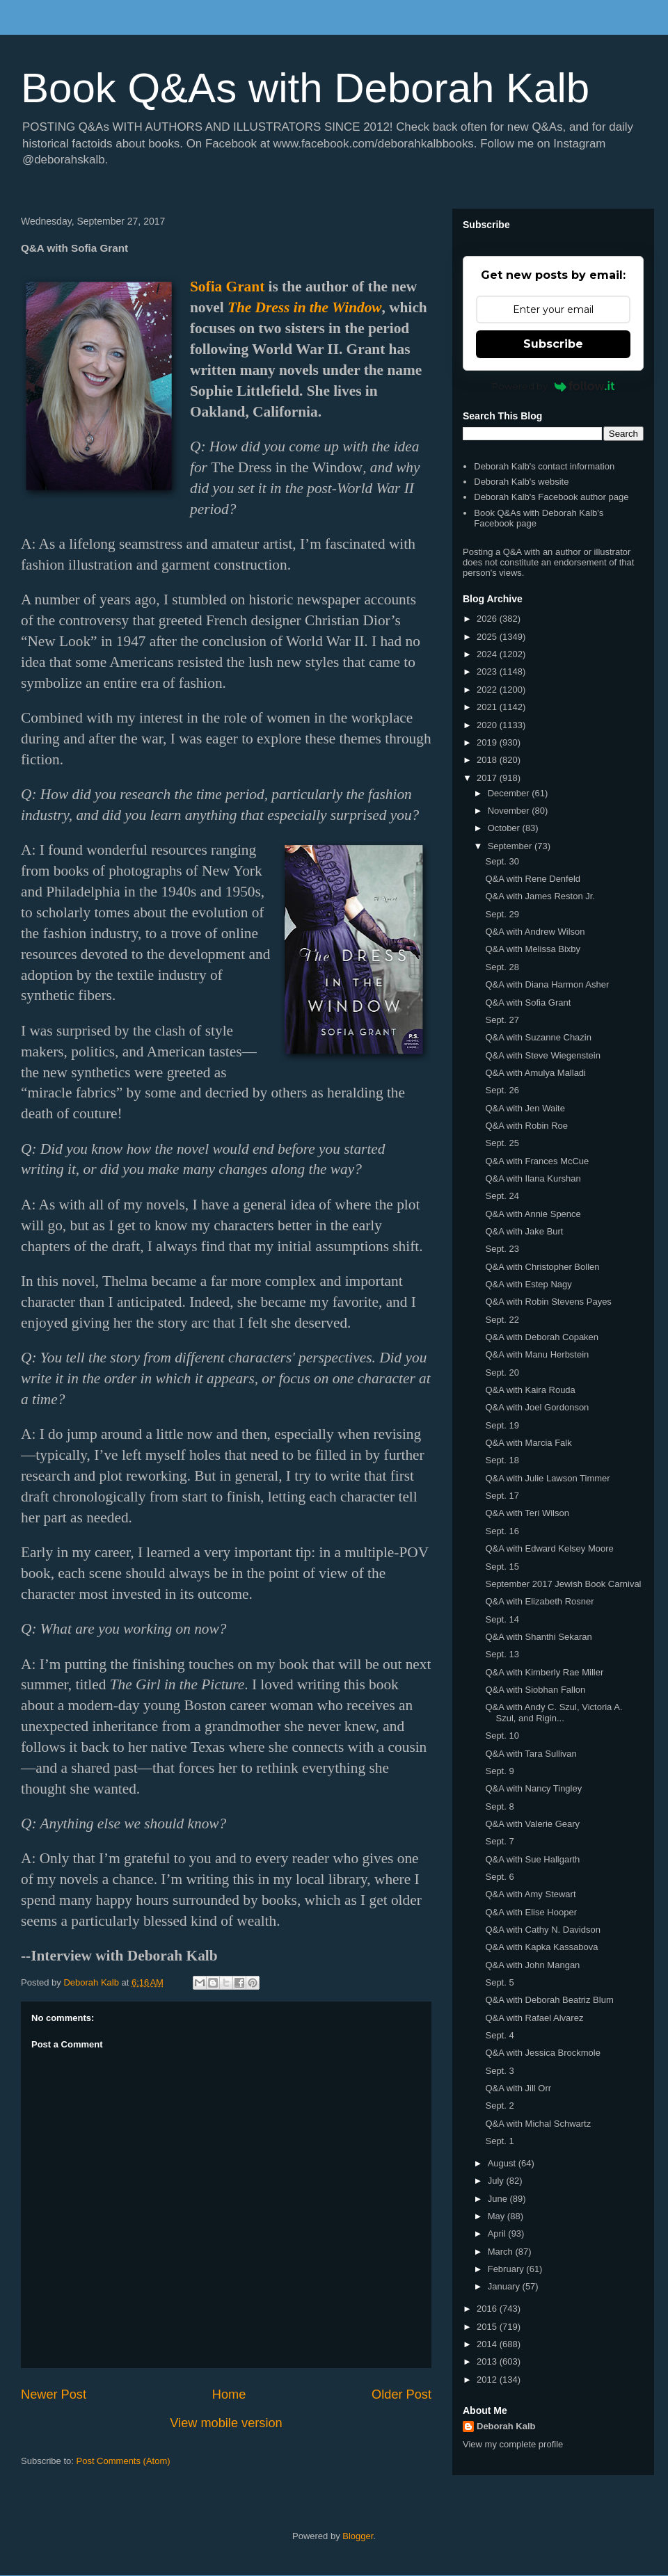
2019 (488, 742)
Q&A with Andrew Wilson (534, 931)
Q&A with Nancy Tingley (533, 1788)
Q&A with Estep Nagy (528, 1284)
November (510, 810)
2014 (488, 2344)
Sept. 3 (499, 2071)
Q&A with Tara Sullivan (530, 1753)
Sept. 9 (499, 1771)
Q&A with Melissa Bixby (532, 949)
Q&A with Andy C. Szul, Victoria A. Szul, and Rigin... (553, 1712)
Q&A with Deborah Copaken (541, 1337)
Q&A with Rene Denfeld (532, 879)
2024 (488, 654)
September (511, 846)
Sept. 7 (499, 1841)
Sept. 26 (501, 1090)
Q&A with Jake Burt (524, 1231)
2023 (488, 671)
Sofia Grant (227, 286)
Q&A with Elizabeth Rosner (539, 1601)
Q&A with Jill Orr (518, 2088)
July (497, 2180)
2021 (488, 707)
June (499, 2198)
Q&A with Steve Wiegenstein (542, 1055)
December (510, 793)
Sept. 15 (501, 1566)
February (507, 2269)
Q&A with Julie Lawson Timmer (547, 1478)
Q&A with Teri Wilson (526, 1513)
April (498, 2233)
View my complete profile (513, 2444)
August (503, 2163)
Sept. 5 (499, 1982)
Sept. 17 (501, 1495)
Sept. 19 (501, 1425)
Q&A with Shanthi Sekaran (538, 1637)
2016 (488, 2308)
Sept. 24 (501, 1196)
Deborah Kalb (506, 2426)
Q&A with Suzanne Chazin (538, 1037)
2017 (488, 778)
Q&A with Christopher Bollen (542, 1267)
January (505, 2286)
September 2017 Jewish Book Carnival (563, 1584)
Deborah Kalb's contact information (544, 466)
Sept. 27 (501, 1020)
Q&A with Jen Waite (524, 1108)
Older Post (401, 2394)
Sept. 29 (501, 914)
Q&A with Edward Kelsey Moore (549, 1548)
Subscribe (553, 344)
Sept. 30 (501, 861)
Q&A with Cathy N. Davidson (542, 1929)
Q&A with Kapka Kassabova (541, 1947)
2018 (488, 760)
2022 (488, 689)
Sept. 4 (499, 2035)
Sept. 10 (501, 1735)
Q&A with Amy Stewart (530, 1894)
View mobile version (226, 2423)
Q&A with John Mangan (532, 1965)
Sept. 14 (501, 1619)
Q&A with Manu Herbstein (537, 1354)
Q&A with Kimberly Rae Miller (544, 1672)
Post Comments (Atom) (123, 2461)
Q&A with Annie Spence (532, 1214)
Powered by (553, 386)
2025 (488, 636)
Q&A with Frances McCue (537, 1161)
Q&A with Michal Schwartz (538, 2123)
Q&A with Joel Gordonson (537, 1407)
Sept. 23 (501, 1248)
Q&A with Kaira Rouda (530, 1390)
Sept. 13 (501, 1654)
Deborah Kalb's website (521, 481)
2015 (488, 2326)
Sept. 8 (499, 1806)
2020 (488, 725)
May (497, 2216)
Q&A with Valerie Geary (532, 1824)
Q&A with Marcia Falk (528, 1443)
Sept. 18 (501, 1460)
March (502, 2251)
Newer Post (53, 2394)
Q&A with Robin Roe (526, 1125)
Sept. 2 (499, 2105)
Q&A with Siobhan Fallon (535, 1689)
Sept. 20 (501, 1372)
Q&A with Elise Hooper (531, 1912)
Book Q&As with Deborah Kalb (305, 88)
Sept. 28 (501, 967)
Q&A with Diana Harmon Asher (547, 984)
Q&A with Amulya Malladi (535, 1073)
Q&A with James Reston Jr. (540, 896)
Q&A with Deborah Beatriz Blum (549, 2000)
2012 (488, 2379)
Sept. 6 (499, 1876)
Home (229, 2394)
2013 (488, 2361)
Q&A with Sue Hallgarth (532, 1859)
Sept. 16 (501, 1531)
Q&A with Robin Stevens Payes (548, 1301)
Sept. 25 (501, 1143)
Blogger (357, 2536)
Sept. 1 (499, 2141)
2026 (488, 618)
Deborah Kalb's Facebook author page (551, 497)
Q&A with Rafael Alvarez (534, 2018)
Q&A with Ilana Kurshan (532, 1178)
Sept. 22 (501, 1319)
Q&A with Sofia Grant (528, 1002)
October (505, 828)
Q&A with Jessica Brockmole (542, 2052)
